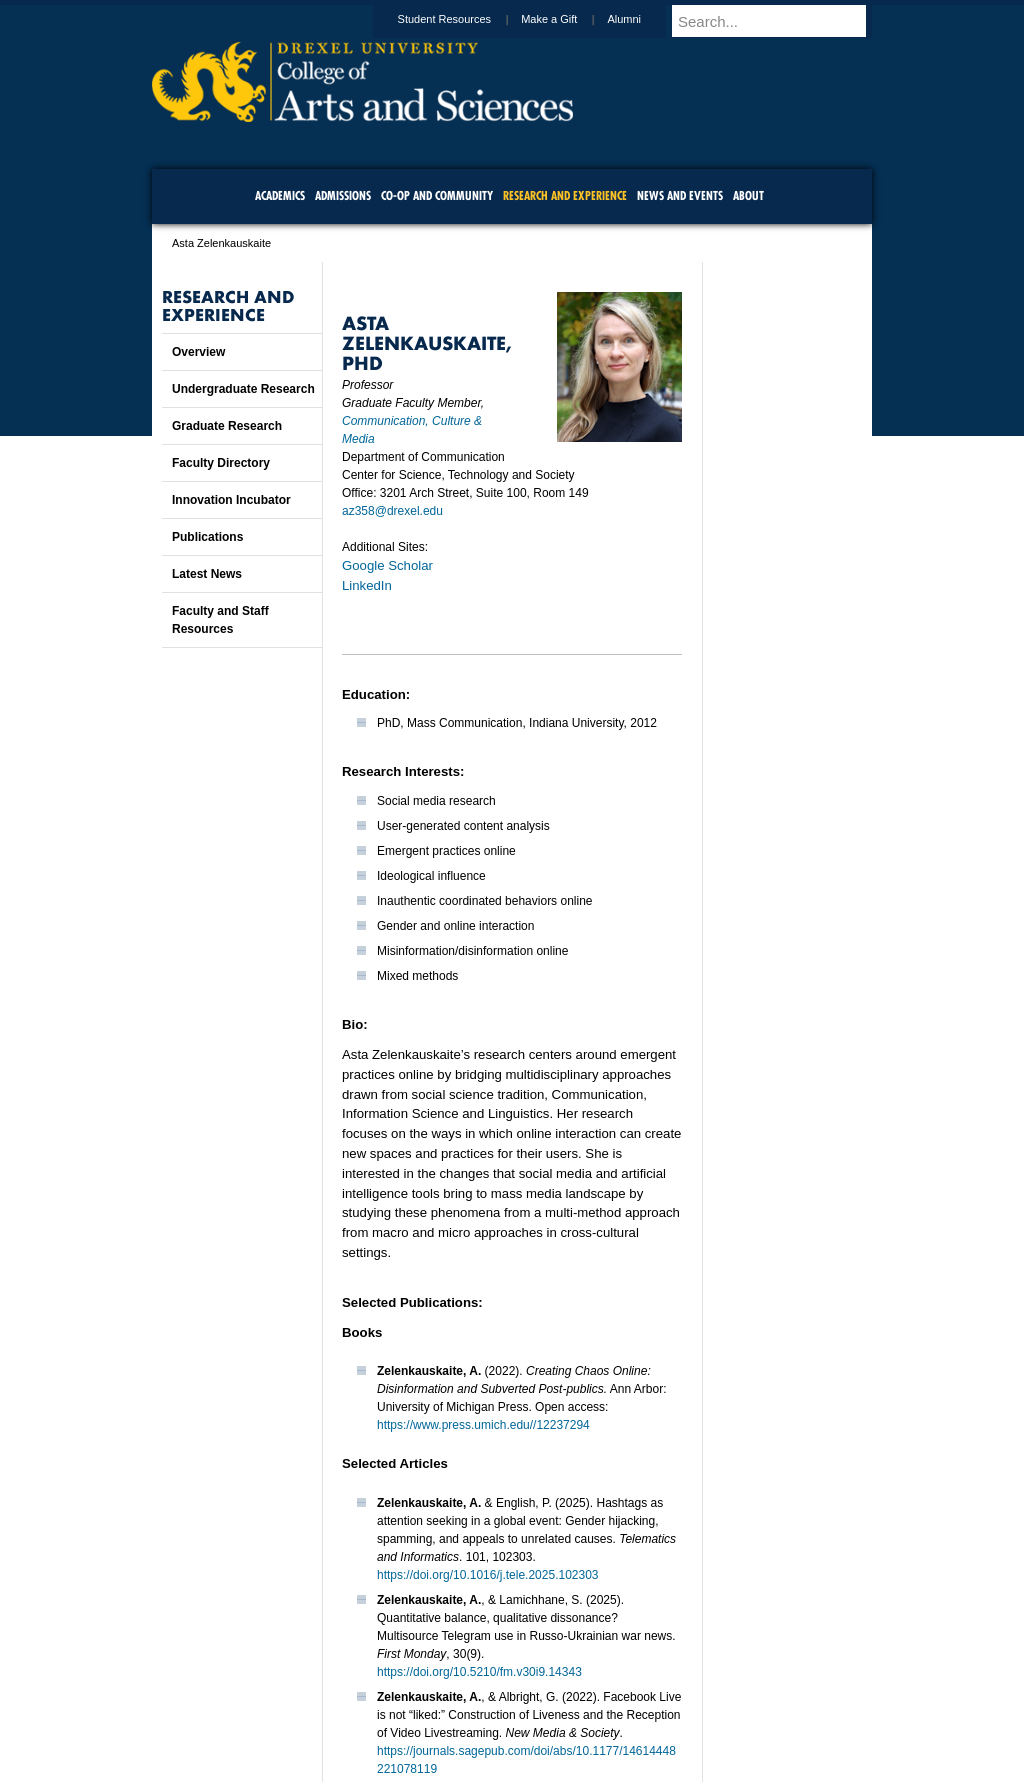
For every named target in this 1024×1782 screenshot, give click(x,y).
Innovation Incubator (231, 500)
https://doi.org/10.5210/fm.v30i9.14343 (479, 1672)
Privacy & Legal (506, 1712)
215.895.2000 (685, 1766)
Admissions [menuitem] (343, 195)
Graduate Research (227, 426)
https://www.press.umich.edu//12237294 (483, 1425)
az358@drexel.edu (392, 511)
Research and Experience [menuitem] (565, 195)
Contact (577, 1712)
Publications (207, 537)
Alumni (643, 19)
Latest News (207, 574)
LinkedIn (367, 585)
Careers (434, 1712)
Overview (198, 352)
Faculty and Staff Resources (220, 620)
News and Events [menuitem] (680, 195)
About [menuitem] (748, 195)
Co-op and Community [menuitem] (437, 195)
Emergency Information (495, 1732)
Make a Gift (568, 19)
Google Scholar (387, 565)
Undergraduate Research (243, 389)
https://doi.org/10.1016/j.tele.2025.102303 (488, 1575)
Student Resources (464, 19)
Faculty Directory (221, 463)
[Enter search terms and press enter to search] (781, 21)
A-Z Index (313, 1712)
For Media (376, 1712)
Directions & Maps (654, 1712)
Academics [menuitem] (280, 195)
